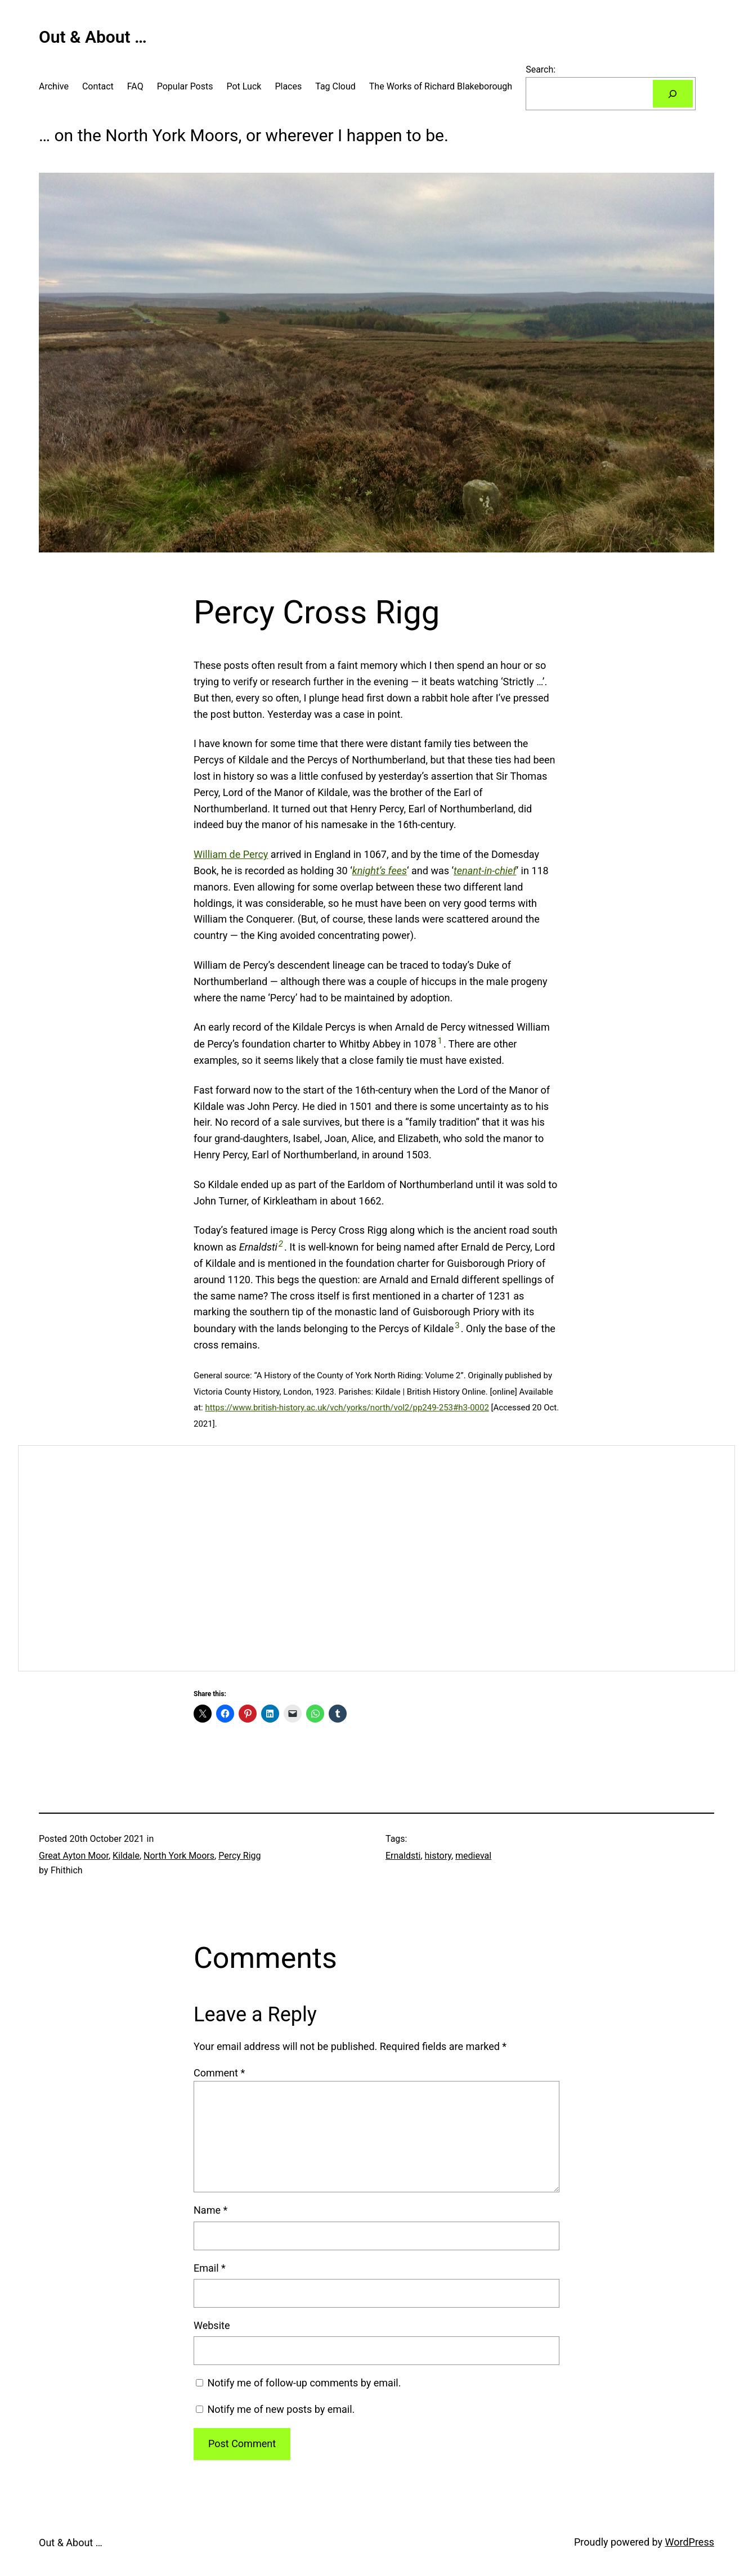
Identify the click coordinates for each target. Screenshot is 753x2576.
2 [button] (281, 1244)
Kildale (126, 1855)
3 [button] (457, 1325)
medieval (473, 1855)
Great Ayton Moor (74, 1855)
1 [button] (439, 1041)
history (437, 1855)
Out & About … (93, 37)
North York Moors (179, 1855)
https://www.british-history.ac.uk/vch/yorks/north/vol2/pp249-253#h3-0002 (346, 1407)
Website (212, 2325)
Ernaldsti (403, 1855)
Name (210, 2210)
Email (210, 2268)
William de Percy (231, 854)
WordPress (689, 2542)
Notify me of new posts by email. (281, 2409)
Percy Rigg (239, 1855)
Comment (219, 2073)
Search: (540, 69)
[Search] (673, 93)
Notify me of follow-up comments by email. (304, 2383)
